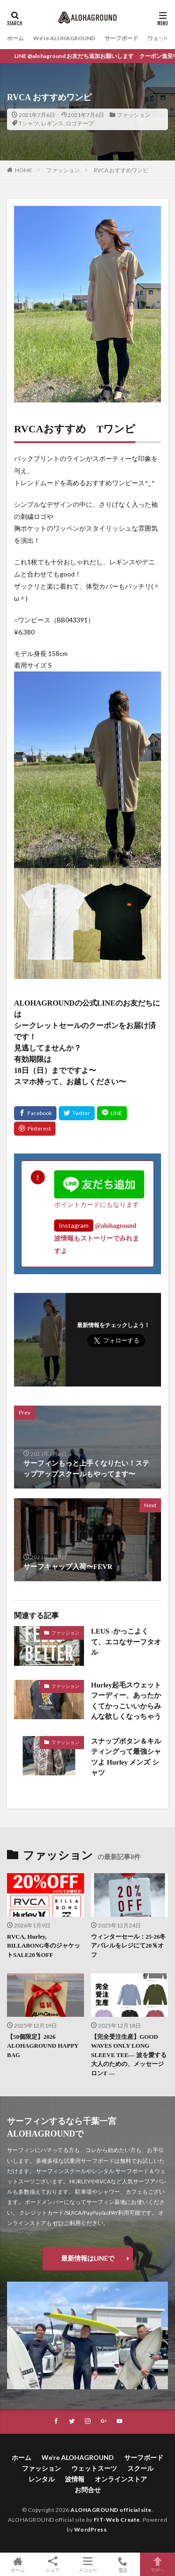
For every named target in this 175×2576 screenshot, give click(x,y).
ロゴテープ (80, 123)
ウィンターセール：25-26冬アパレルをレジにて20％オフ (128, 1945)
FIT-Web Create (117, 2519)
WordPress (90, 2529)
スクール (140, 2468)
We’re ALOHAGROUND (64, 38)
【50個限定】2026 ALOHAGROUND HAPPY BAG (42, 2045)
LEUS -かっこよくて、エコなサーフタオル (126, 1641)
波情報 (74, 2479)
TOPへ (157, 2564)
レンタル (41, 2479)
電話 (122, 2564)
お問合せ (88, 2490)
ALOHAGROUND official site (111, 2509)
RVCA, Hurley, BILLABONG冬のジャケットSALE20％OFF (43, 1945)
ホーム (15, 38)
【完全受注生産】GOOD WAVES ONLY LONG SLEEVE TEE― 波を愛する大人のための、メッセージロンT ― (129, 2055)
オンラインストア (121, 2479)
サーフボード (121, 38)
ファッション (133, 114)
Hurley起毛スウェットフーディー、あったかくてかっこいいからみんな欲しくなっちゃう (126, 1701)
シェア (52, 2564)
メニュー (87, 2564)
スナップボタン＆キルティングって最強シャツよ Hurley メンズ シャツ (126, 1757)
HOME (23, 170)
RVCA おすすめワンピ (121, 170)
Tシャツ (29, 123)
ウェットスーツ (94, 2468)
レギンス (52, 123)
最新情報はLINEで (87, 2258)
